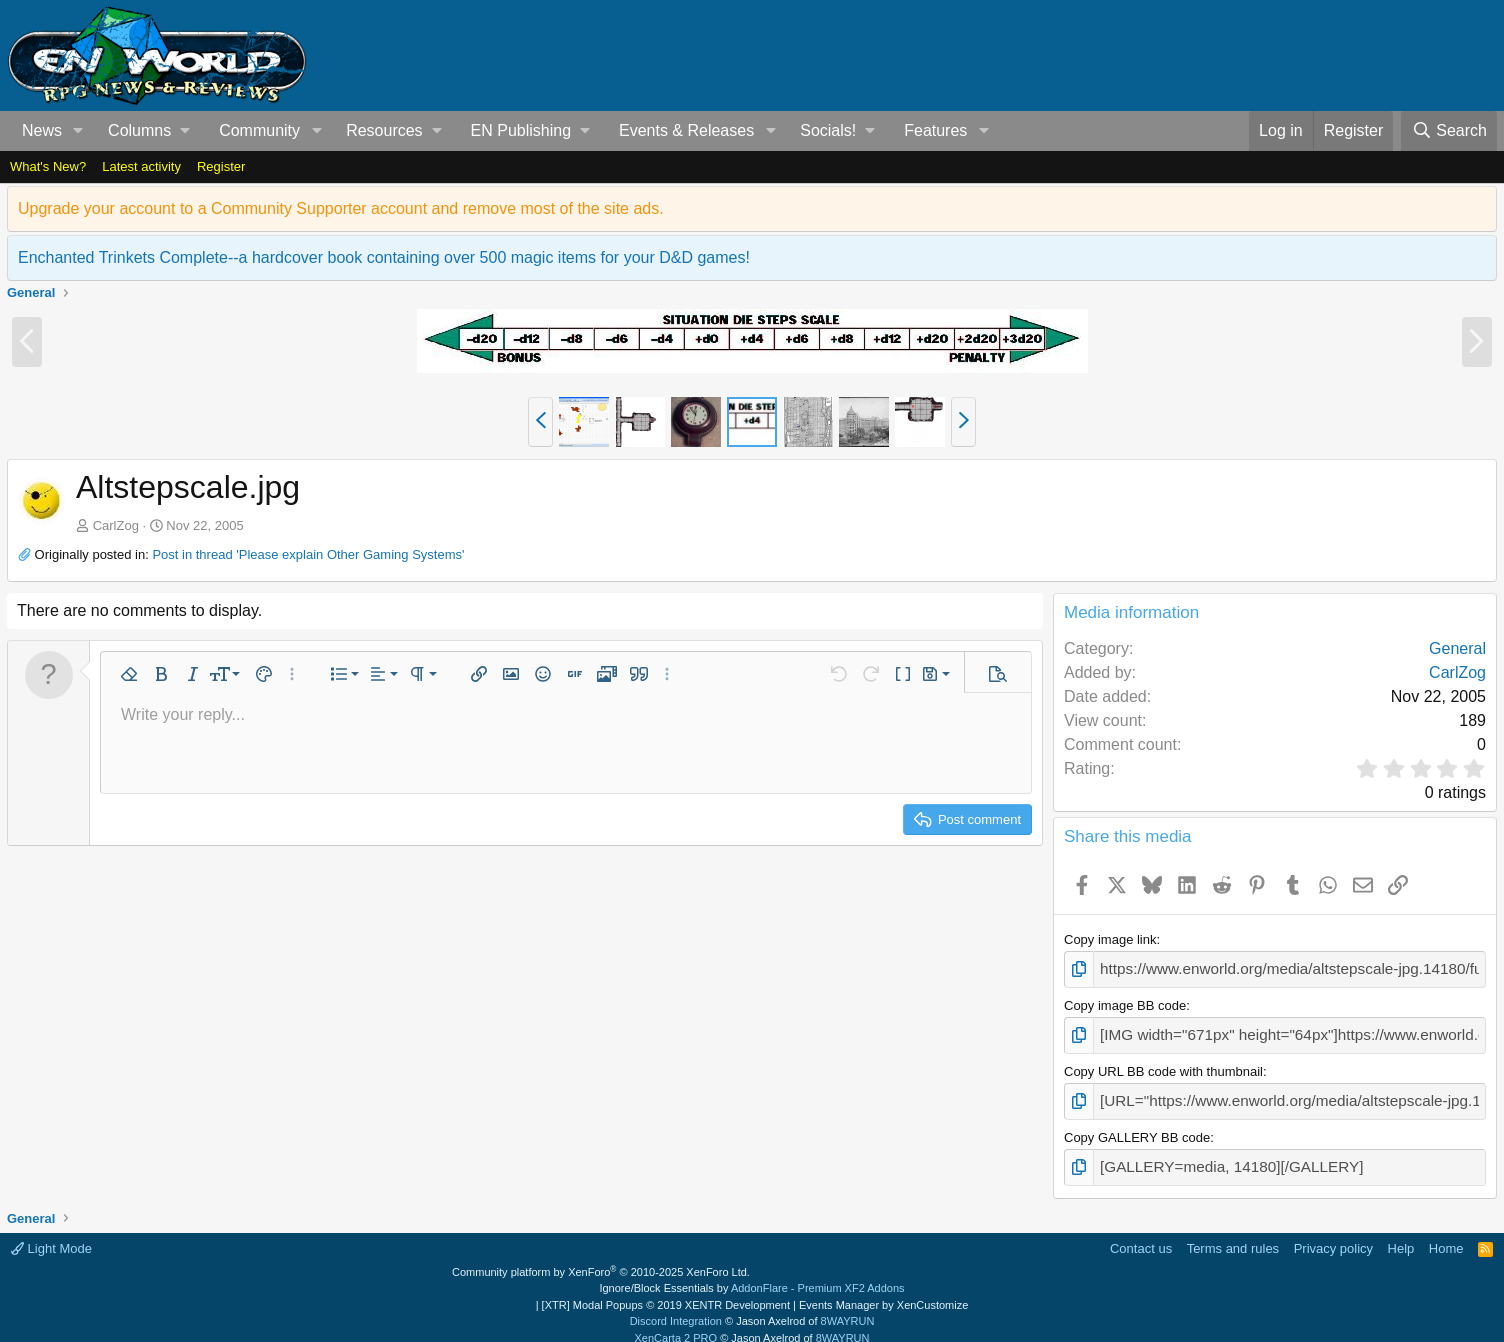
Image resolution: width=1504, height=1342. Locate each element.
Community (259, 130)
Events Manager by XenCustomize (883, 1291)
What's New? (48, 166)
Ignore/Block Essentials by (751, 1274)
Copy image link (1110, 939)
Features (935, 130)
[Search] (1449, 131)
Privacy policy (1333, 1234)
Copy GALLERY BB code (1137, 1126)
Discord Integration (676, 1307)
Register (221, 166)
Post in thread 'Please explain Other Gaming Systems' (308, 554)
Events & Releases (686, 130)
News (42, 130)
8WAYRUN (848, 1307)
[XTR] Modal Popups (666, 1291)
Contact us (1141, 1234)
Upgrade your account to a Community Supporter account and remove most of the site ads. (341, 208)
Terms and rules (1233, 1234)
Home (1446, 1234)
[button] (78, 131)
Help (1401, 1234)
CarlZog (116, 525)
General (1457, 648)
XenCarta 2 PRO (676, 1324)
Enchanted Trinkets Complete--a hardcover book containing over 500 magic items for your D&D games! (384, 257)
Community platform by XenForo (601, 1258)
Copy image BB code (1125, 1001)
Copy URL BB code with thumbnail (1163, 1064)
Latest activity (141, 166)
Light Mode (51, 1234)
